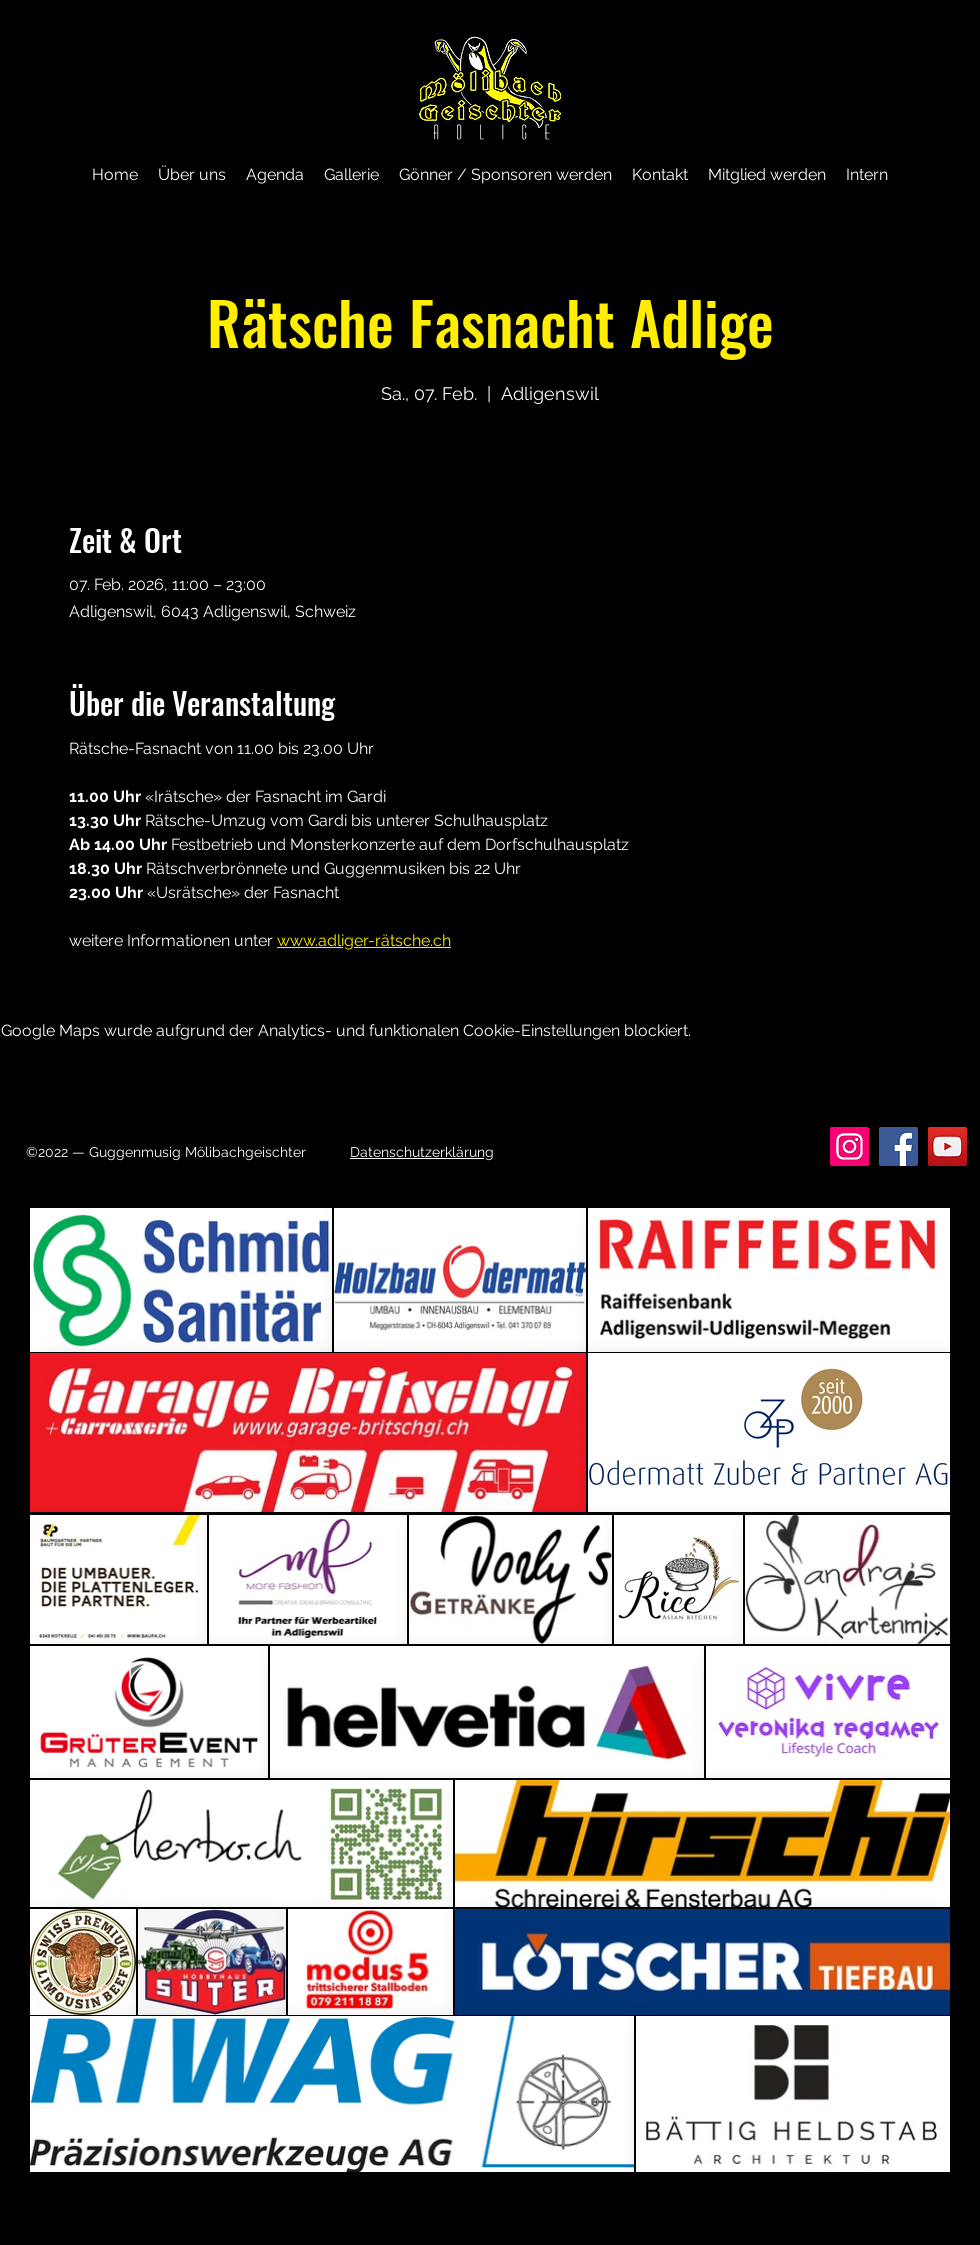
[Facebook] (898, 1146)
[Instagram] (849, 1146)
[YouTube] (947, 1146)
